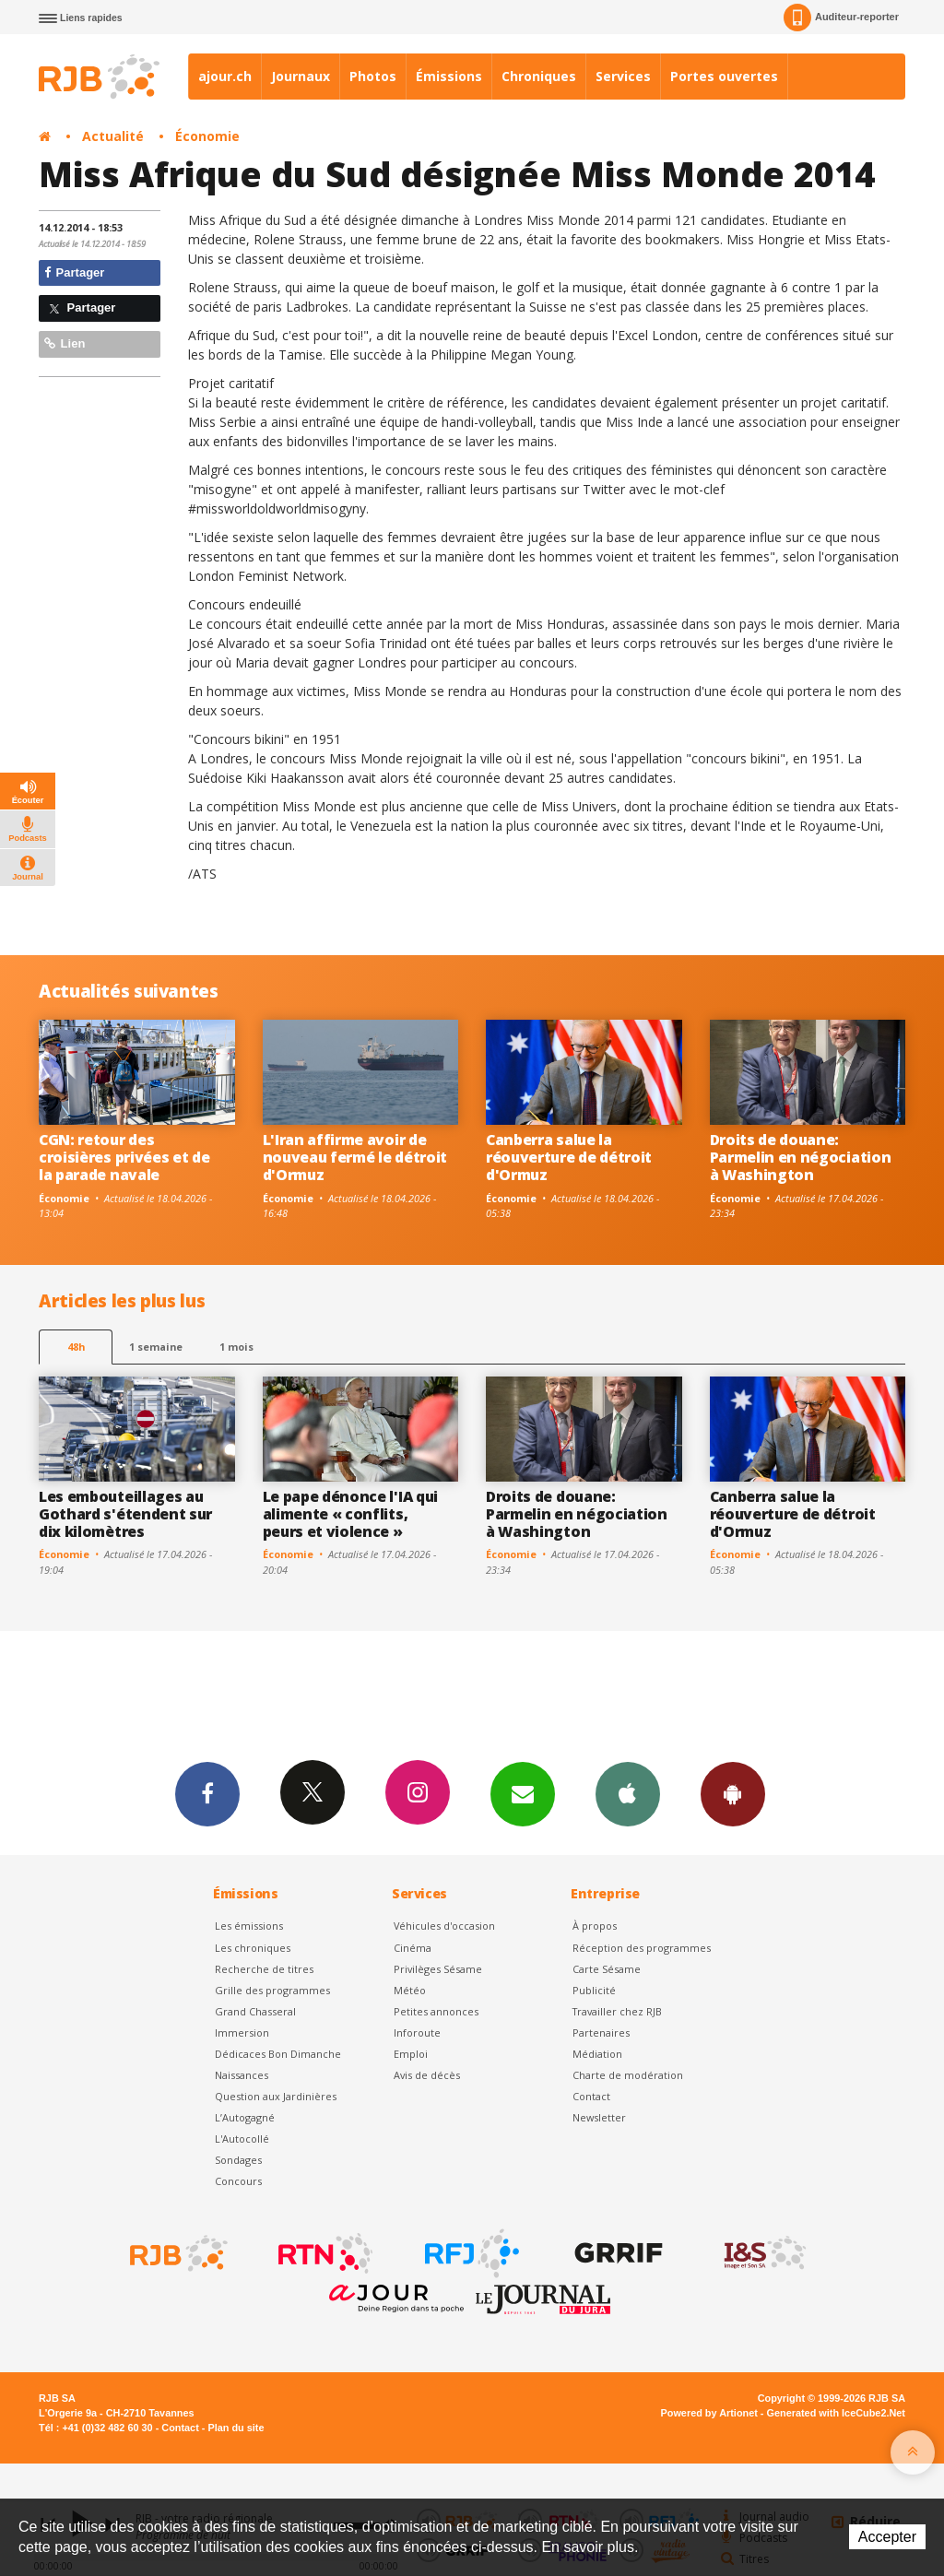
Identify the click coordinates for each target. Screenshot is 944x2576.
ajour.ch (225, 76)
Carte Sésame (606, 1969)
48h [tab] (76, 1346)
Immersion (242, 2032)
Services (623, 76)
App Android (733, 1793)
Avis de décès (427, 2075)
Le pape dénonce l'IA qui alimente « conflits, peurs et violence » (350, 1514)
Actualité (113, 136)
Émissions (449, 76)
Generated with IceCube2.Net (836, 2412)
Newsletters (522, 1793)
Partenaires (601, 2032)
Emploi (411, 2054)
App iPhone (628, 1793)
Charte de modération (627, 2075)
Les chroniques (252, 1948)
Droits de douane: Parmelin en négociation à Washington (800, 1157)
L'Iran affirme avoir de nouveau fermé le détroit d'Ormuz (355, 1157)
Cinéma (412, 1948)
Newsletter (599, 2117)
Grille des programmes (272, 1990)
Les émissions (249, 1926)
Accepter (887, 2537)
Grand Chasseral (255, 2011)
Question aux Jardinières (275, 2096)
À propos (594, 1926)
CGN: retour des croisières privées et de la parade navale (124, 1157)
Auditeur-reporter (841, 17)
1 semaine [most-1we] (156, 1346)
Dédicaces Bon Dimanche (278, 2054)
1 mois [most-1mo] (236, 1346)
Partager (74, 272)
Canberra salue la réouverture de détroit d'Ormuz (569, 1157)
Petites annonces (436, 2011)
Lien (64, 343)
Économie (207, 136)
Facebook (207, 1793)
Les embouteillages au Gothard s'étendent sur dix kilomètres (125, 1514)
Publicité (594, 1990)
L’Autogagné (245, 2117)
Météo (410, 1990)
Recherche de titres (264, 1969)
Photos (372, 76)
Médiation (597, 2054)
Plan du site (235, 2427)
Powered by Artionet (709, 2412)
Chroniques (539, 76)
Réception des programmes (641, 1948)
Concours (238, 2181)
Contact (591, 2096)
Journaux (300, 76)
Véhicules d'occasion (444, 1926)
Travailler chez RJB (617, 2011)
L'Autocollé (242, 2139)
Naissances (241, 2075)
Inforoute (417, 2032)
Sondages (238, 2160)
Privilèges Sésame (438, 1969)
